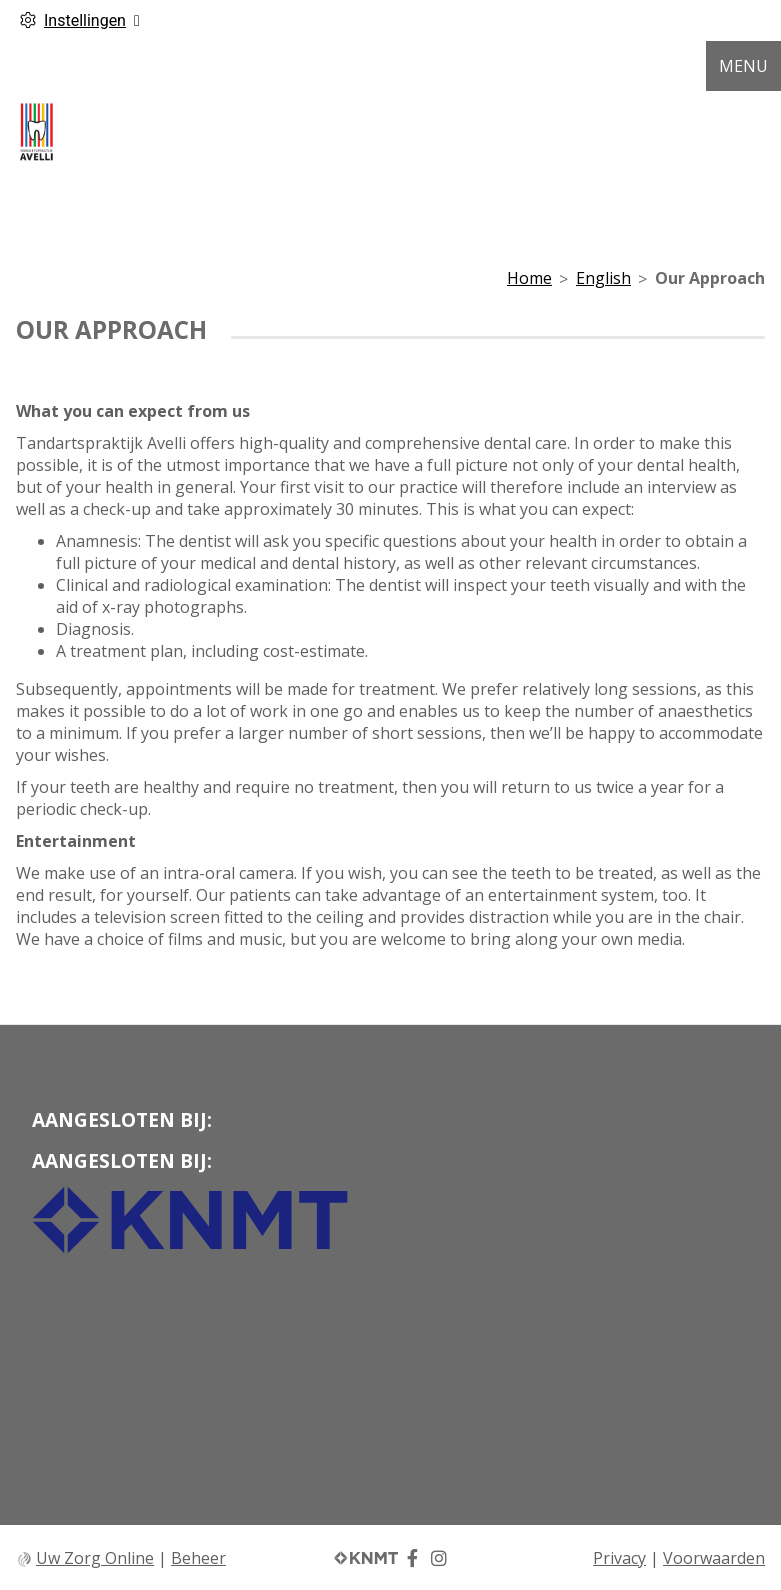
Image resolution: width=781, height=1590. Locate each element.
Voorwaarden (714, 1558)
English (603, 278)
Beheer (198, 1558)
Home (529, 278)
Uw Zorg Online (95, 1558)
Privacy (619, 1558)
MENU (743, 66)
